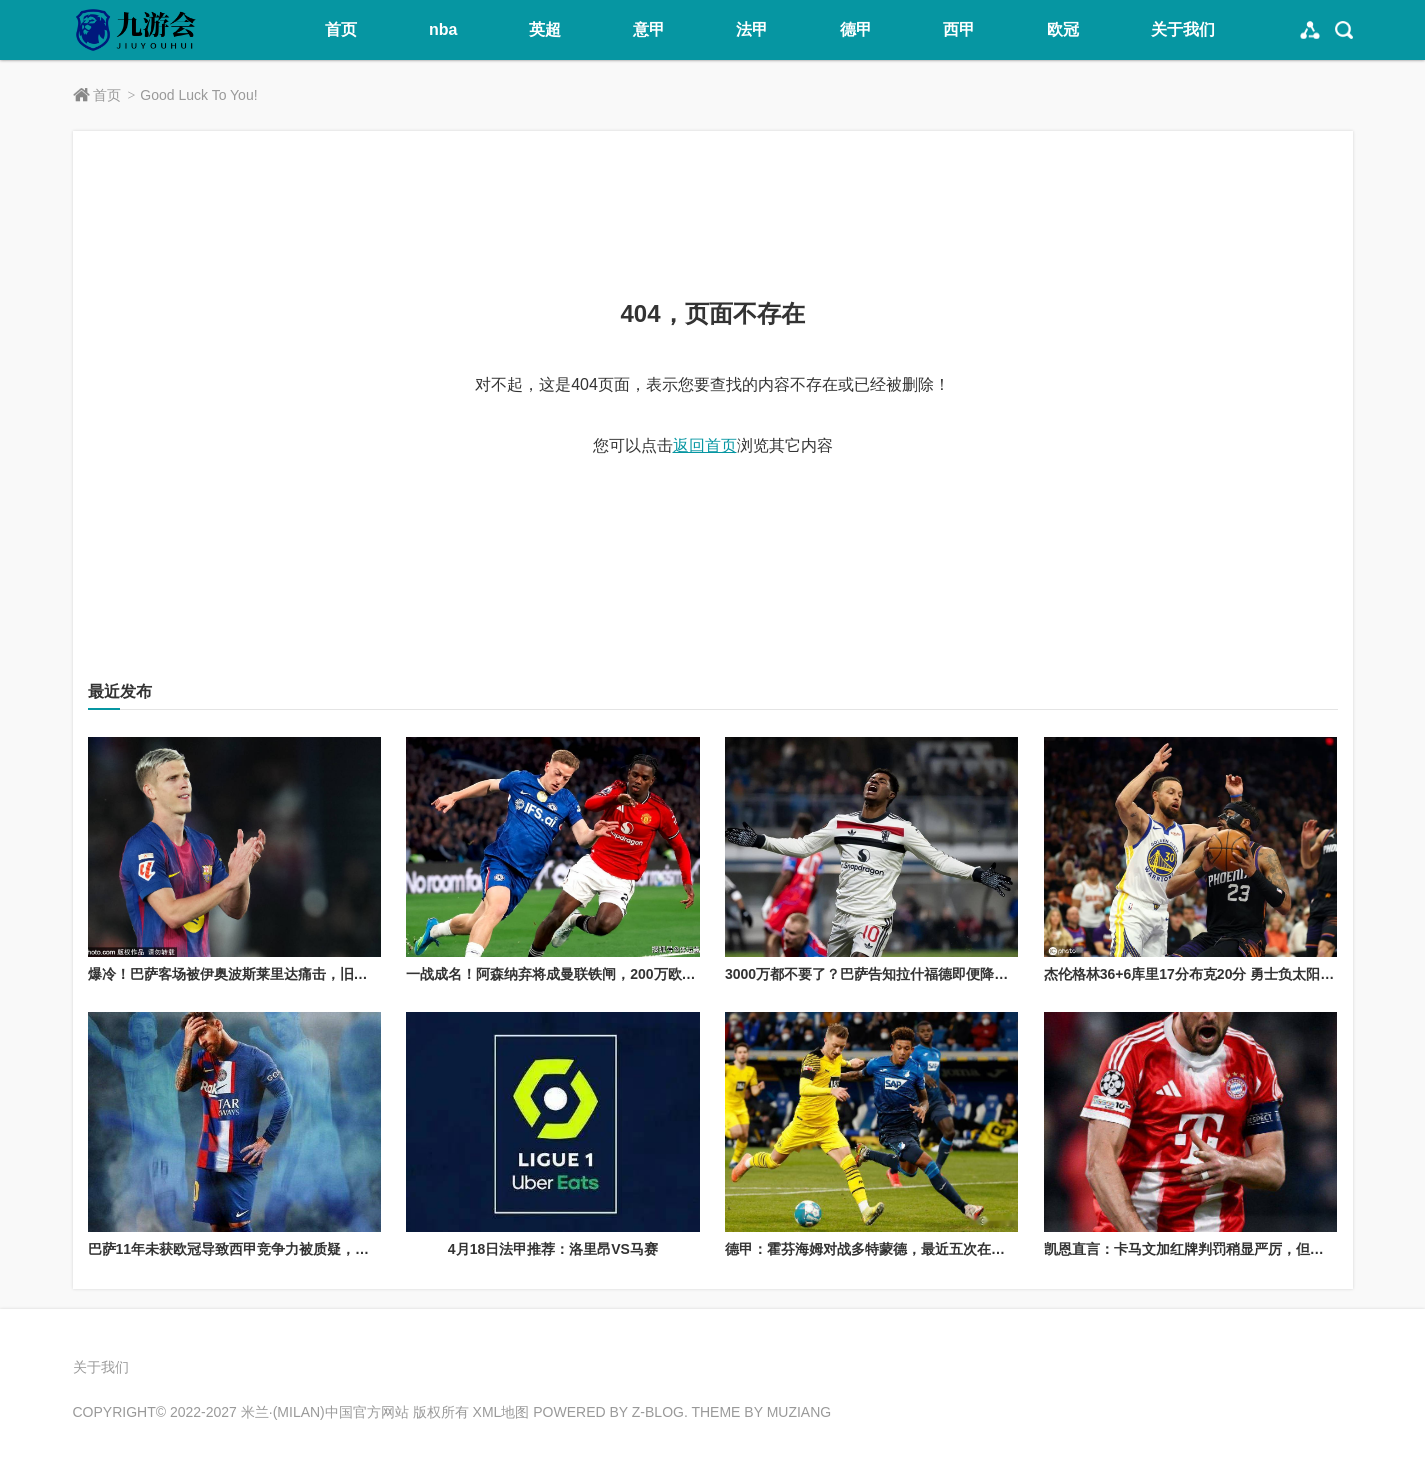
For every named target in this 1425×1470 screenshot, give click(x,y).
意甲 (649, 29)
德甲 (856, 29)
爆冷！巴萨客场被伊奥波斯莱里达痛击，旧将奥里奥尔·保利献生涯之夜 (307, 974)
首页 (341, 29)
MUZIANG (799, 1412)
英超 (545, 29)
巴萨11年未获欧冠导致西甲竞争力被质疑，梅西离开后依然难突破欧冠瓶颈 (320, 1249)
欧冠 (1063, 29)
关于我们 (1183, 29)
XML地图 (501, 1412)
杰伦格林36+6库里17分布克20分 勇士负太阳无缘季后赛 (1217, 974)
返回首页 (705, 445)
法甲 (752, 29)
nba (443, 29)
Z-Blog (658, 1412)
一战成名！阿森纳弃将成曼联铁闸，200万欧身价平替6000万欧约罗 (615, 974)
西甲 (959, 29)
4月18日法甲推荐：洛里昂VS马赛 (553, 1249)
